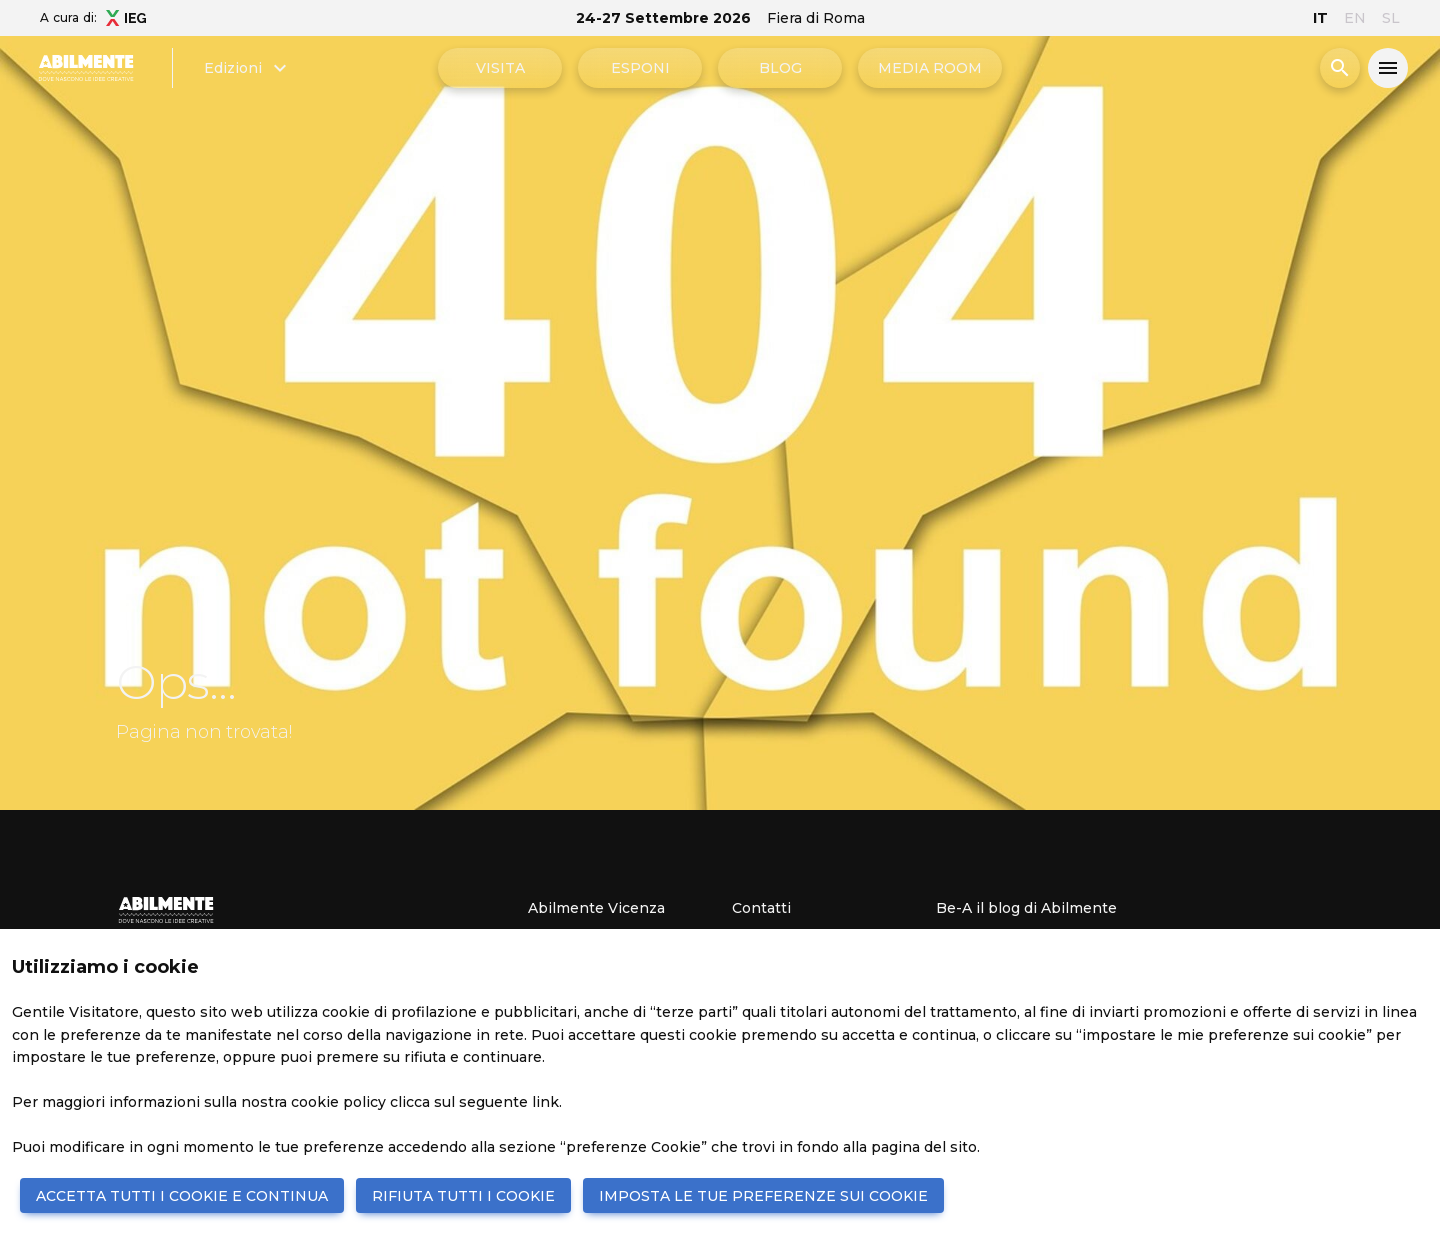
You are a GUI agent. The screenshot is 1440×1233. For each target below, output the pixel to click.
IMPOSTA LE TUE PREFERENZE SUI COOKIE (763, 1196)
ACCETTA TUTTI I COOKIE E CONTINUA (182, 1196)
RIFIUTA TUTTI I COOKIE (463, 1196)
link (545, 1102)
